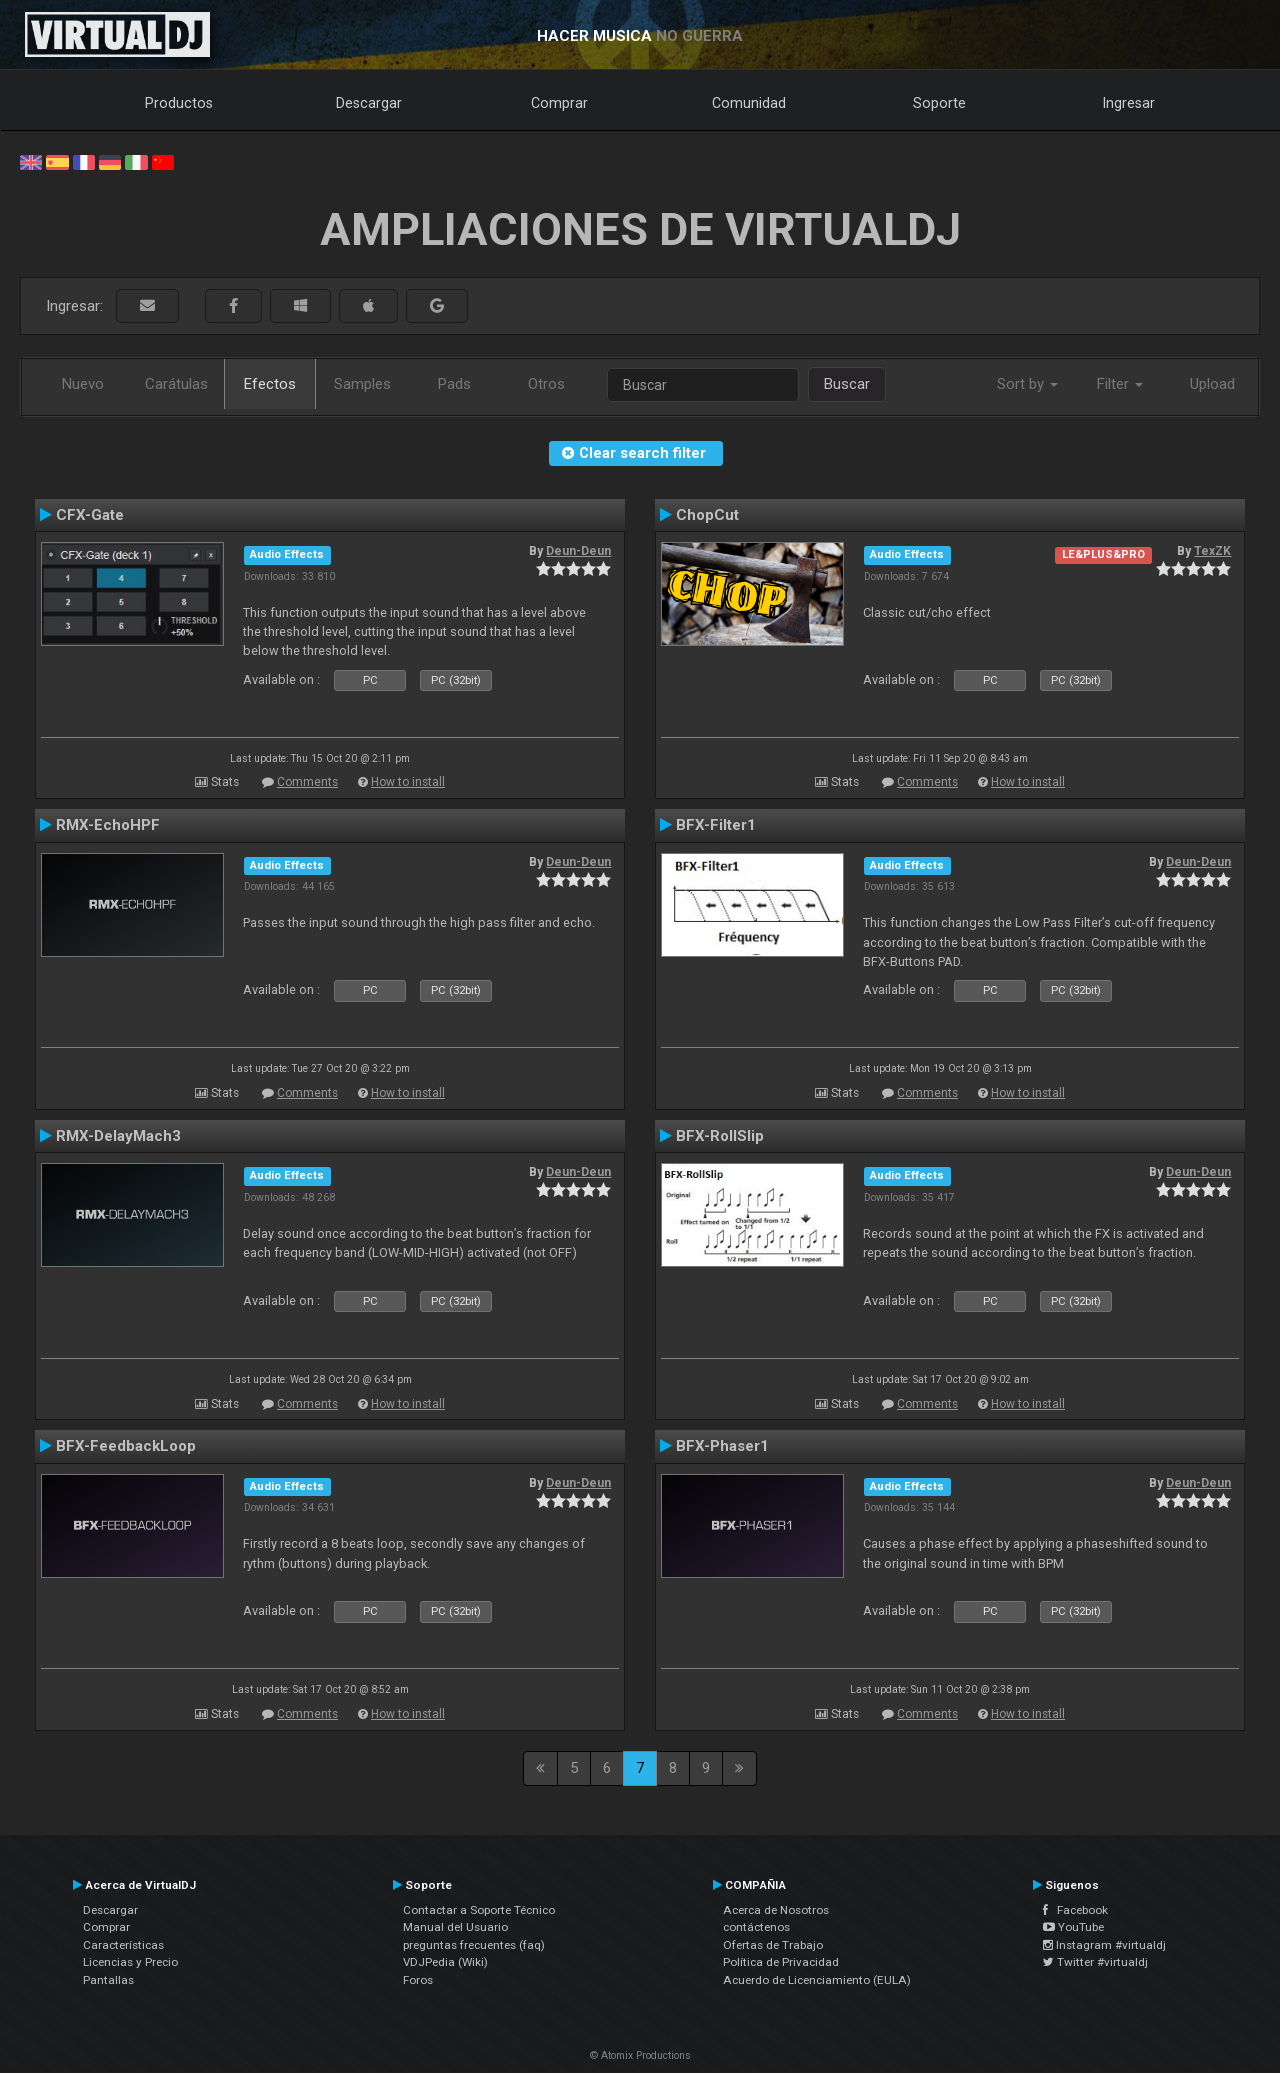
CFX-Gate (90, 515)
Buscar (847, 384)
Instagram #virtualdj (1104, 1945)
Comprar (559, 103)
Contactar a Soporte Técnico (479, 1910)
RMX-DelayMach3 (118, 1136)
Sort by (1027, 384)
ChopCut (707, 515)
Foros (418, 1980)
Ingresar (1129, 103)
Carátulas (176, 384)
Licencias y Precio (130, 1962)
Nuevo (83, 384)
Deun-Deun (578, 551)
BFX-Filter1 (716, 825)
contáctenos (756, 1927)
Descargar (369, 103)
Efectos (270, 384)
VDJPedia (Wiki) (445, 1962)
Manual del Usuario (455, 1927)
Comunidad (749, 103)
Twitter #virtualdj (1095, 1962)
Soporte (939, 103)
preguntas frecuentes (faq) (474, 1945)
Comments (307, 782)
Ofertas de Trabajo (773, 1945)
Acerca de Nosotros (776, 1910)
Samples (362, 384)
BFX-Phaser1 (722, 1446)
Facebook (1075, 1910)
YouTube (1073, 1927)
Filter (1120, 384)
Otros (546, 384)
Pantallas (108, 1980)
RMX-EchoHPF (108, 825)
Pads (454, 384)
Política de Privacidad (781, 1962)
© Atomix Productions (640, 2055)
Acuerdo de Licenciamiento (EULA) (817, 1980)
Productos (179, 103)
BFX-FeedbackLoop (126, 1446)
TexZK (1212, 551)
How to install (408, 782)
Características (123, 1945)
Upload (1212, 384)
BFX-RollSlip (720, 1136)
